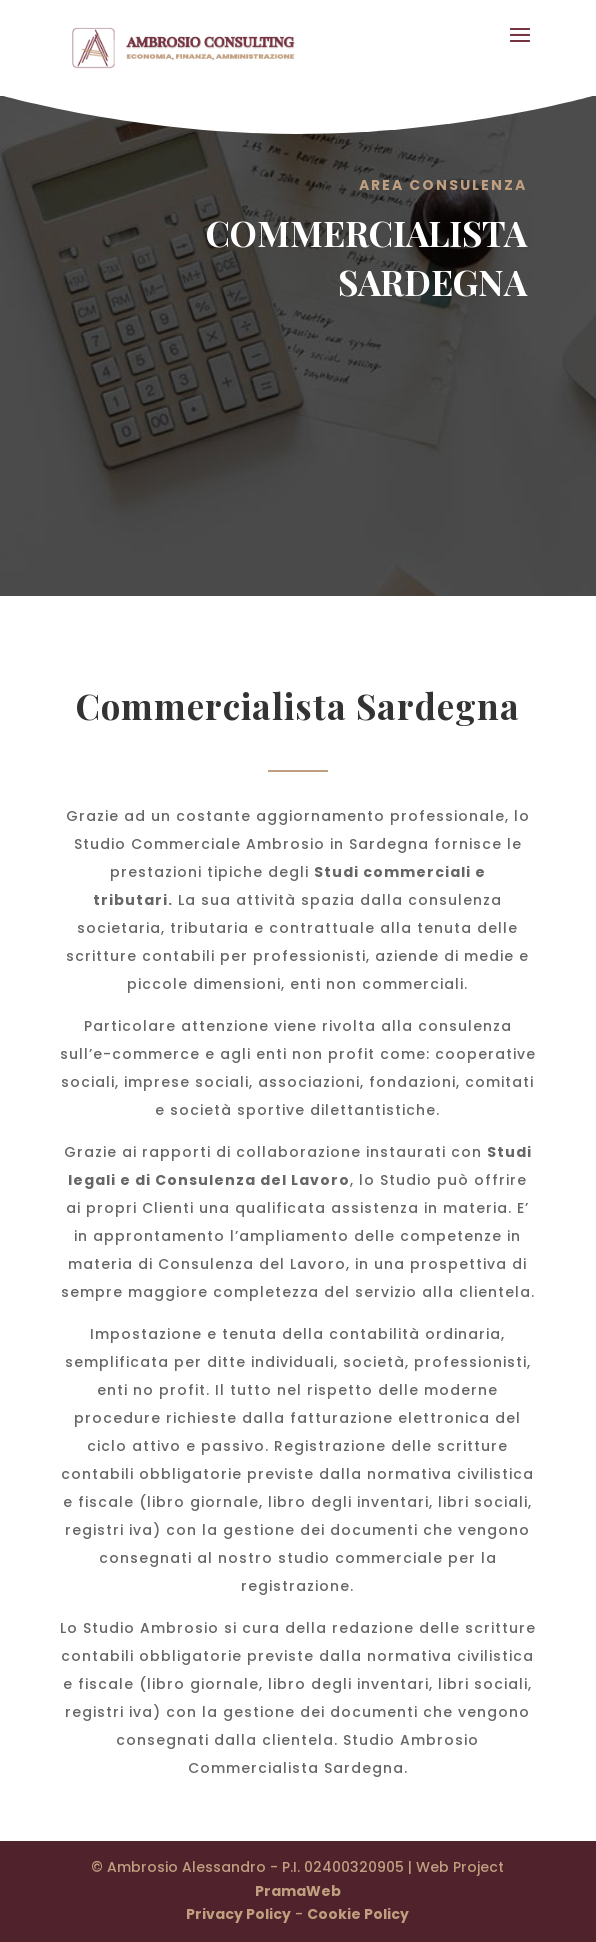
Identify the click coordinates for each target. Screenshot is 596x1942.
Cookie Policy (358, 1914)
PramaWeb (298, 1891)
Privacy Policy (238, 1914)
